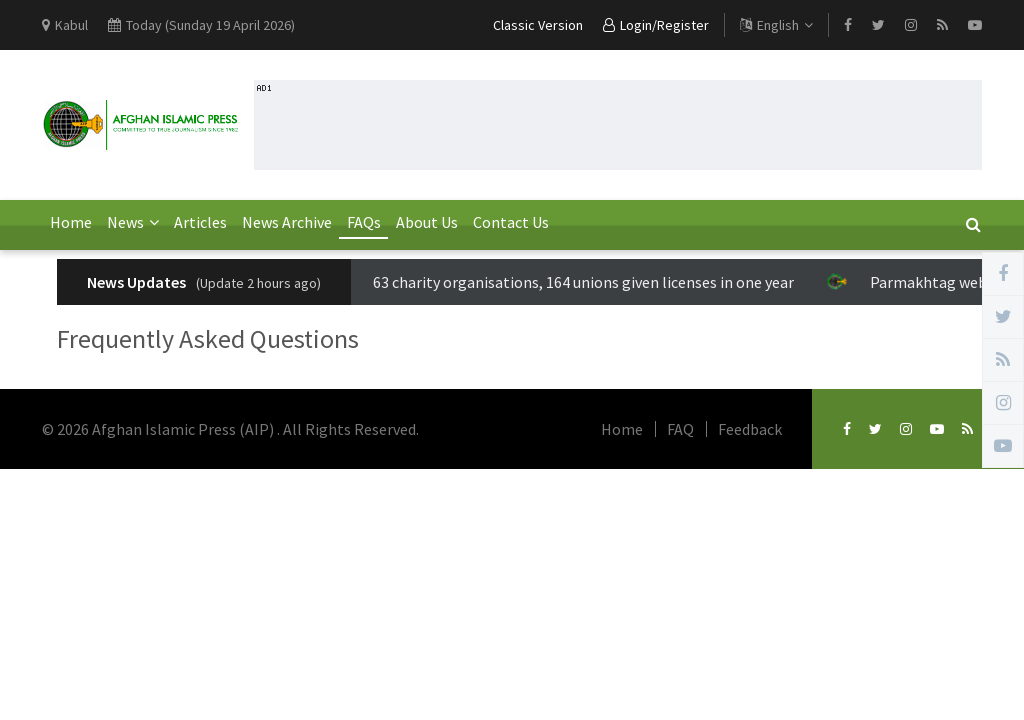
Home (71, 222)
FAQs (364, 222)
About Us (427, 222)
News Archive (287, 222)
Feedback (750, 429)
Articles (200, 222)
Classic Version (538, 25)
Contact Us (511, 222)
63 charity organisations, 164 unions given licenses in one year (568, 282)
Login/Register (656, 25)
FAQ (680, 429)
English (776, 25)
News (133, 222)
